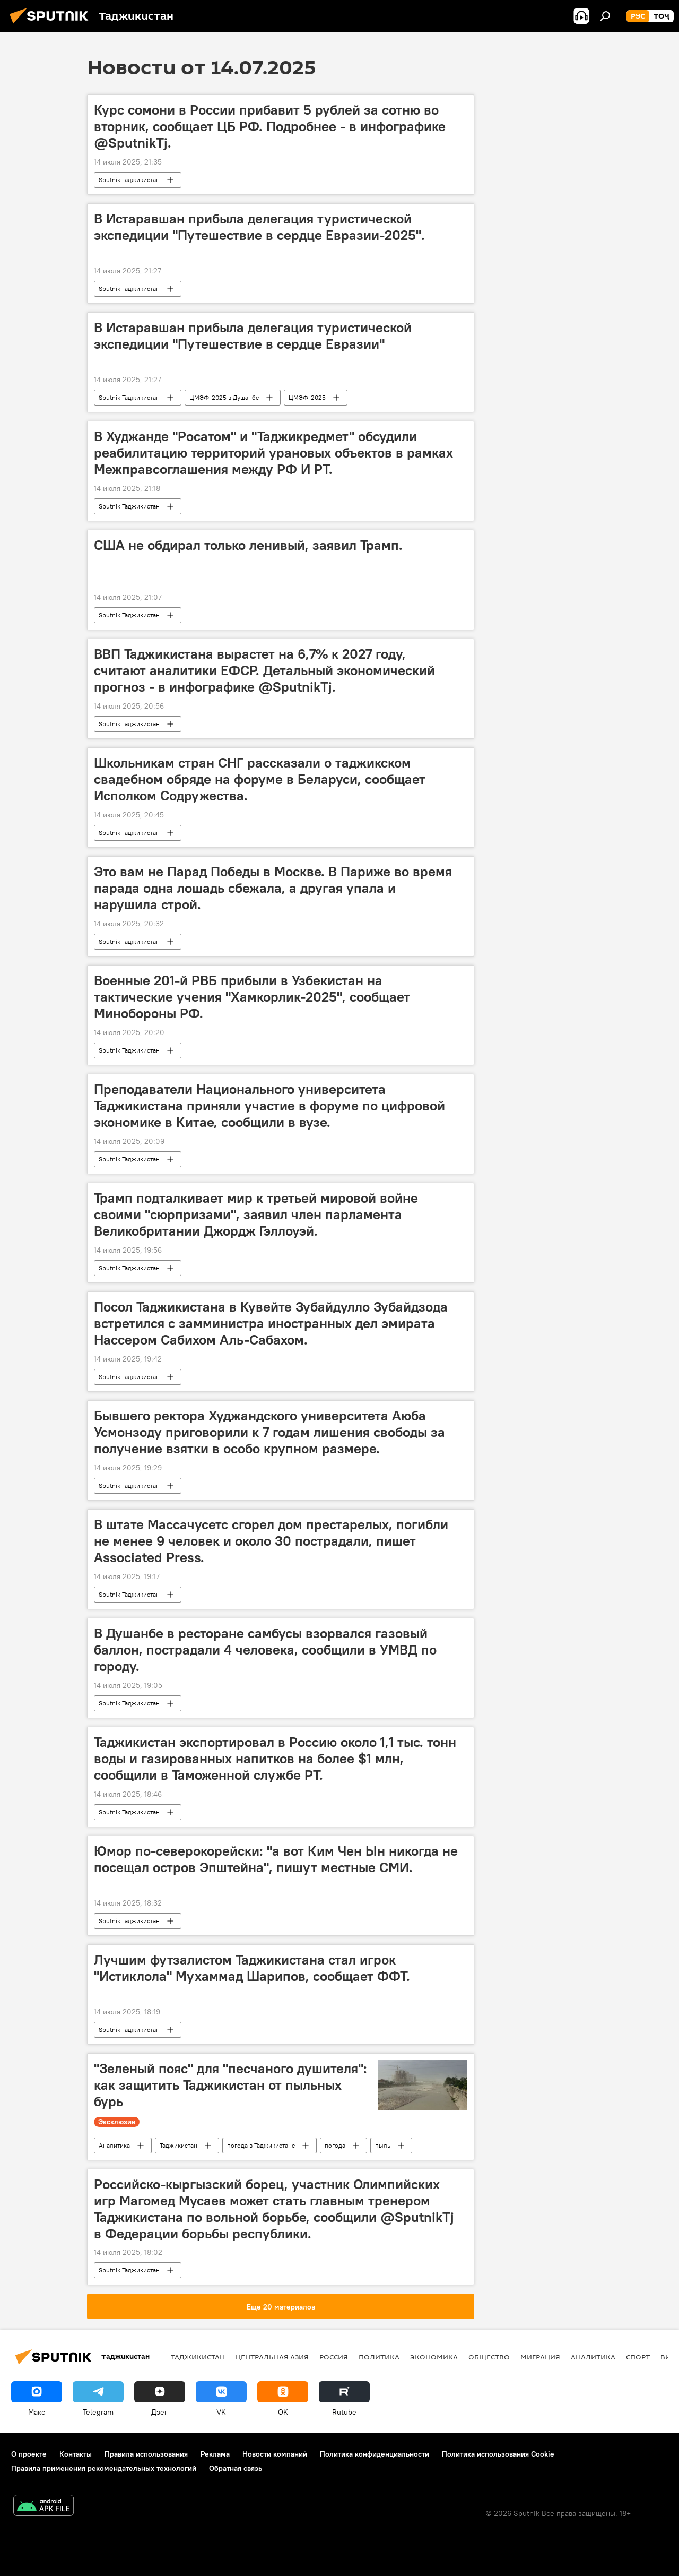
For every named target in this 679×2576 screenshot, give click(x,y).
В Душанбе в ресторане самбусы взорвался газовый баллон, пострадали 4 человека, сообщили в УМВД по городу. (265, 1650)
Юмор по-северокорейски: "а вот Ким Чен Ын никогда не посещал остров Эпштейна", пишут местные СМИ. (276, 1859)
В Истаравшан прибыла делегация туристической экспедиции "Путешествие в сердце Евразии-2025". (259, 227)
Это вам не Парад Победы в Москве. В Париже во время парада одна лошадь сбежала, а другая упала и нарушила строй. (273, 888)
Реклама (215, 2454)
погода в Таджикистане (261, 2145)
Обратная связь (235, 2468)
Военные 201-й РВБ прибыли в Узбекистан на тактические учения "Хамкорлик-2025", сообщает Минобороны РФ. (252, 997)
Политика (379, 2357)
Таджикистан (178, 2145)
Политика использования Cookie (498, 2454)
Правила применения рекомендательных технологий (103, 2468)
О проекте (29, 2454)
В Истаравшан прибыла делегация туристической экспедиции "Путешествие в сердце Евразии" (253, 335)
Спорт (638, 2357)
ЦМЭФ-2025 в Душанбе (224, 397)
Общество (489, 2357)
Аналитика (114, 2145)
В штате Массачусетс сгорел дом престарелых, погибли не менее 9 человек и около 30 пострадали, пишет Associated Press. (271, 1541)
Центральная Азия (272, 2357)
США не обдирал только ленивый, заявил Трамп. (248, 545)
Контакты (75, 2454)
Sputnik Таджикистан (129, 180)
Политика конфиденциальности (374, 2454)
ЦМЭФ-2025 (307, 397)
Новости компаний (274, 2454)
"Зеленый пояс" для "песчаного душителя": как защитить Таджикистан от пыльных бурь (230, 2085)
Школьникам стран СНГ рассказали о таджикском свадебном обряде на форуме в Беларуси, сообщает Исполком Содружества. (259, 779)
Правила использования (146, 2454)
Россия (333, 2357)
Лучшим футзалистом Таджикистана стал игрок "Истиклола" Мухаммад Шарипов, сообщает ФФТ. (252, 1968)
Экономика (434, 2357)
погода (335, 2145)
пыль (382, 2145)
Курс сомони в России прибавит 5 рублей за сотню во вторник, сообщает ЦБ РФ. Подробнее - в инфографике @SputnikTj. (270, 126)
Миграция (540, 2357)
